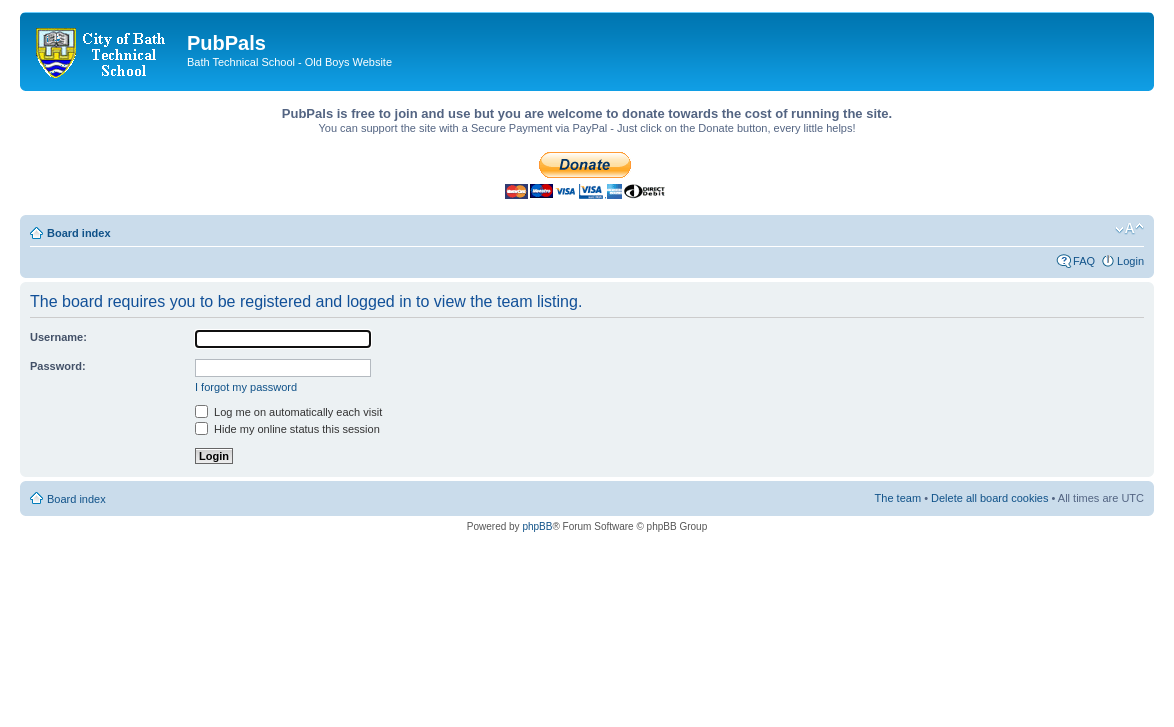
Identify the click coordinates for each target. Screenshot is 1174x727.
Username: (58, 337)
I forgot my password (246, 387)
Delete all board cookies (989, 498)
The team (898, 498)
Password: (58, 366)
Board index (79, 233)
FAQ (1084, 261)
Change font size (1129, 229)
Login (1130, 261)
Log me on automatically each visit (288, 412)
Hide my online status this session (287, 429)
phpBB (537, 526)
